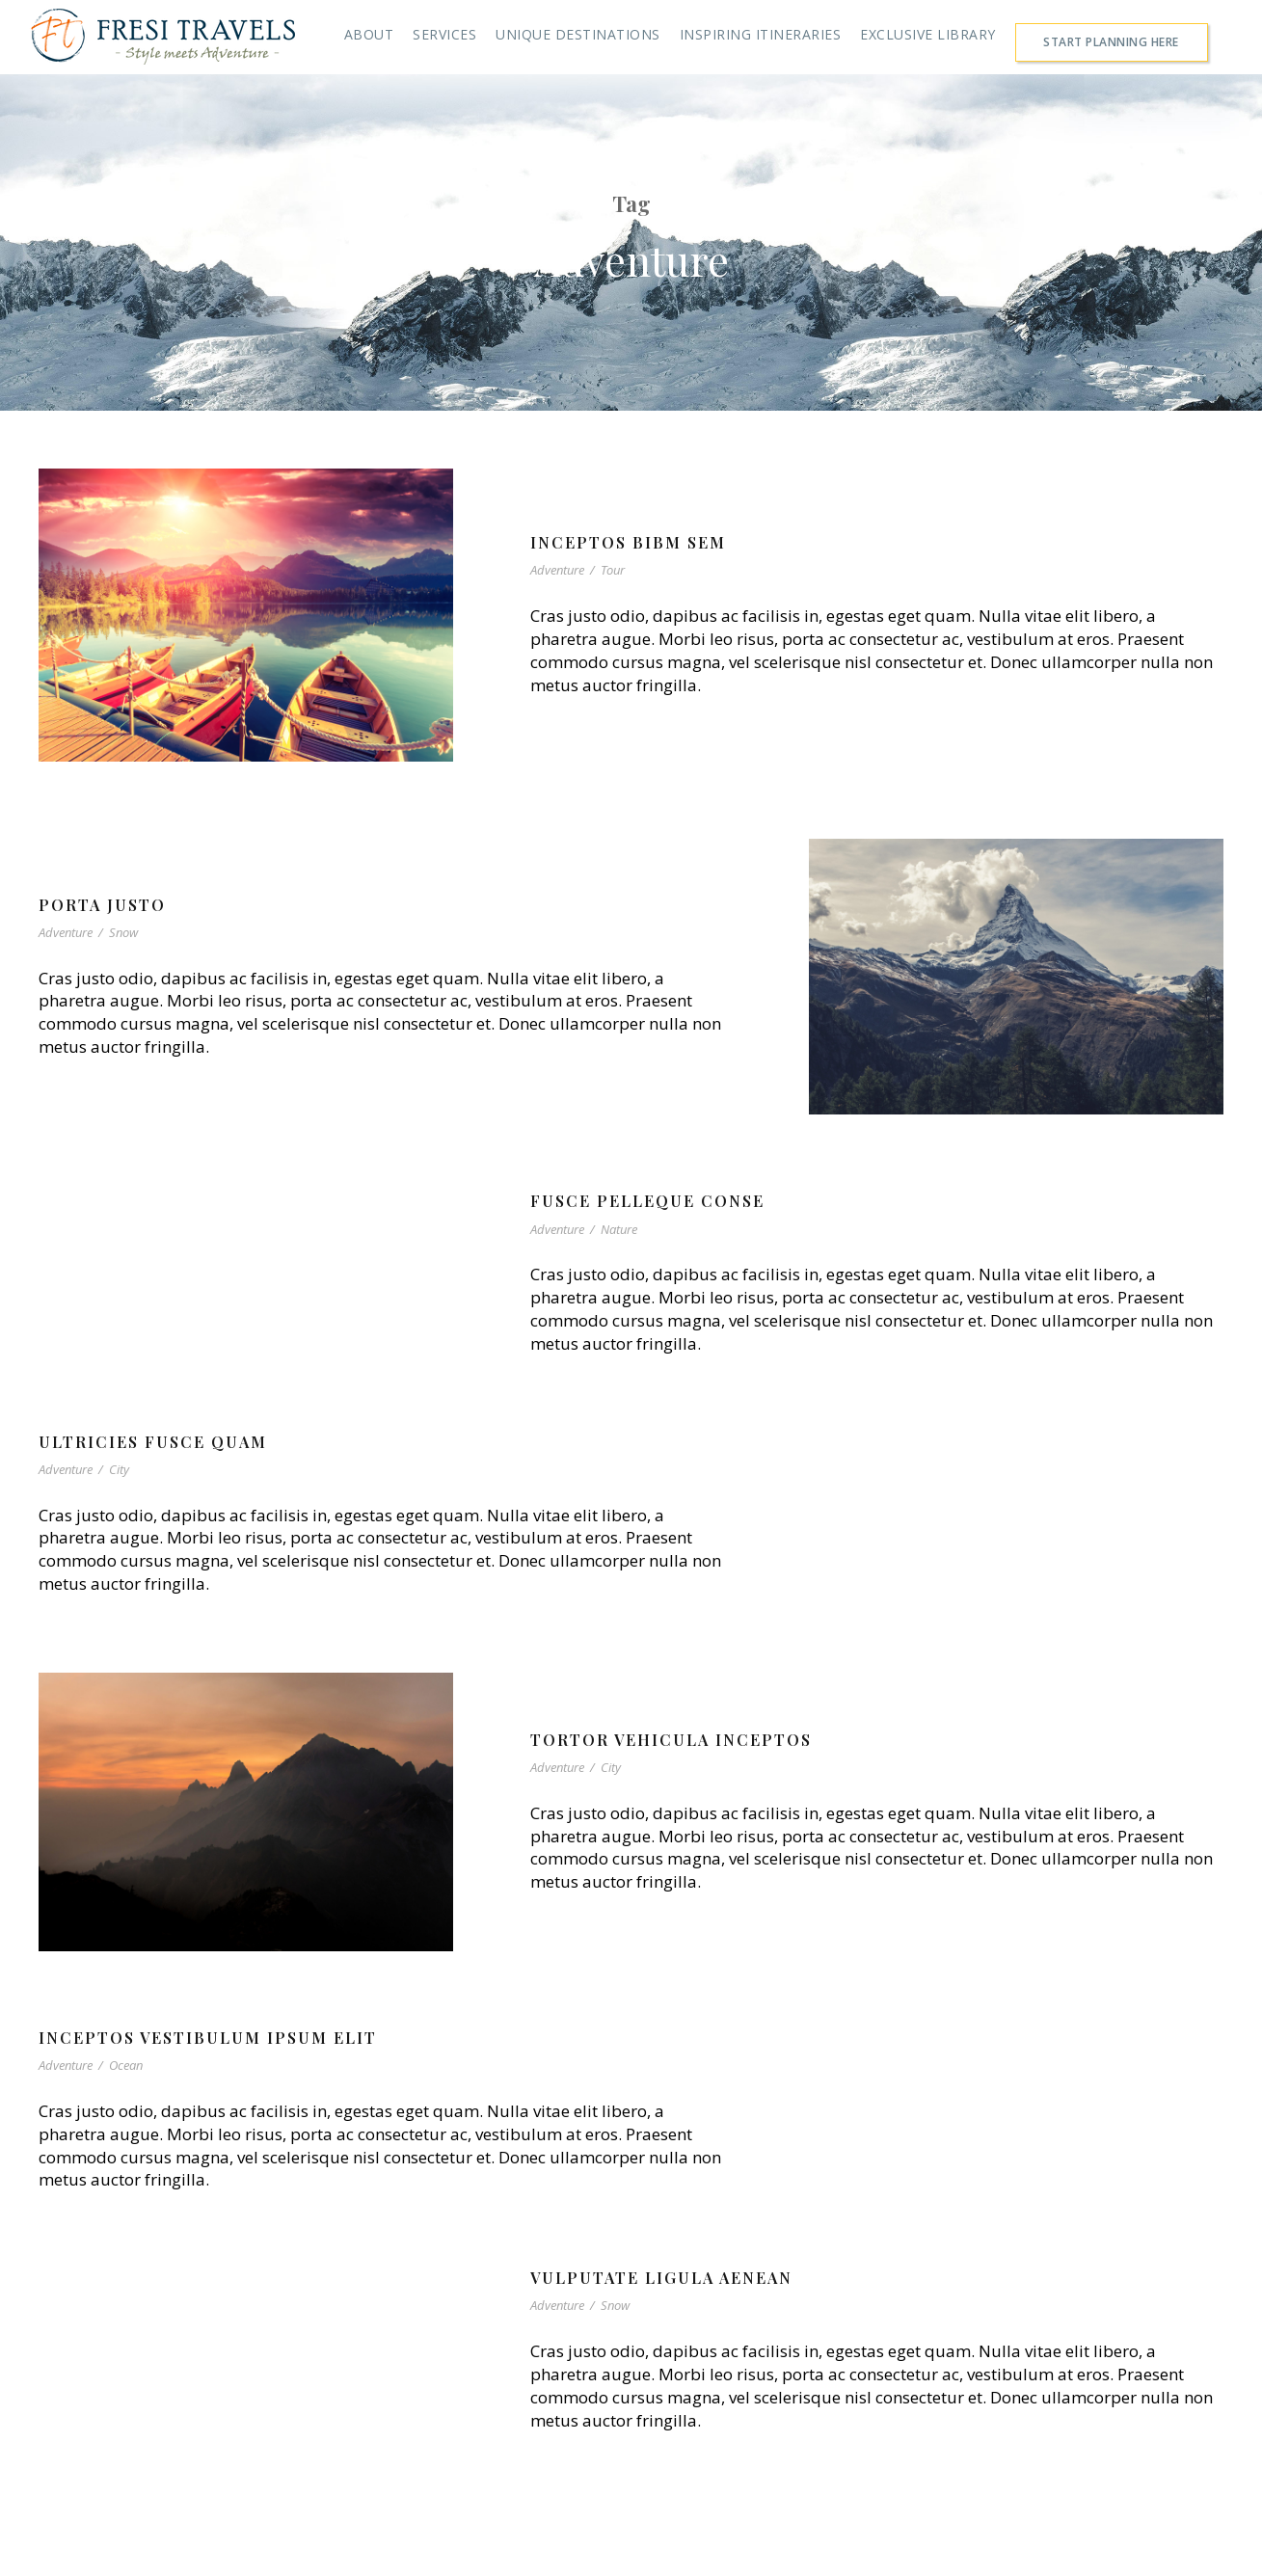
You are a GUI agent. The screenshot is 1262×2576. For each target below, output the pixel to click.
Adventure (557, 569)
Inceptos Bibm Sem (628, 542)
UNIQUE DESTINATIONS (578, 34)
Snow (123, 932)
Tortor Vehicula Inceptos (671, 1740)
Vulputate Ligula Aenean (661, 2277)
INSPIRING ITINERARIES (761, 34)
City (119, 1469)
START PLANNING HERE (1111, 42)
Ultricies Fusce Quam (153, 1442)
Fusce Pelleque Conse (647, 1201)
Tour (613, 569)
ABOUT (369, 34)
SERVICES (444, 34)
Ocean (126, 2065)
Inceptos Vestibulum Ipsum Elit (208, 2037)
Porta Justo (102, 905)
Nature (619, 1229)
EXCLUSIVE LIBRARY (928, 34)
